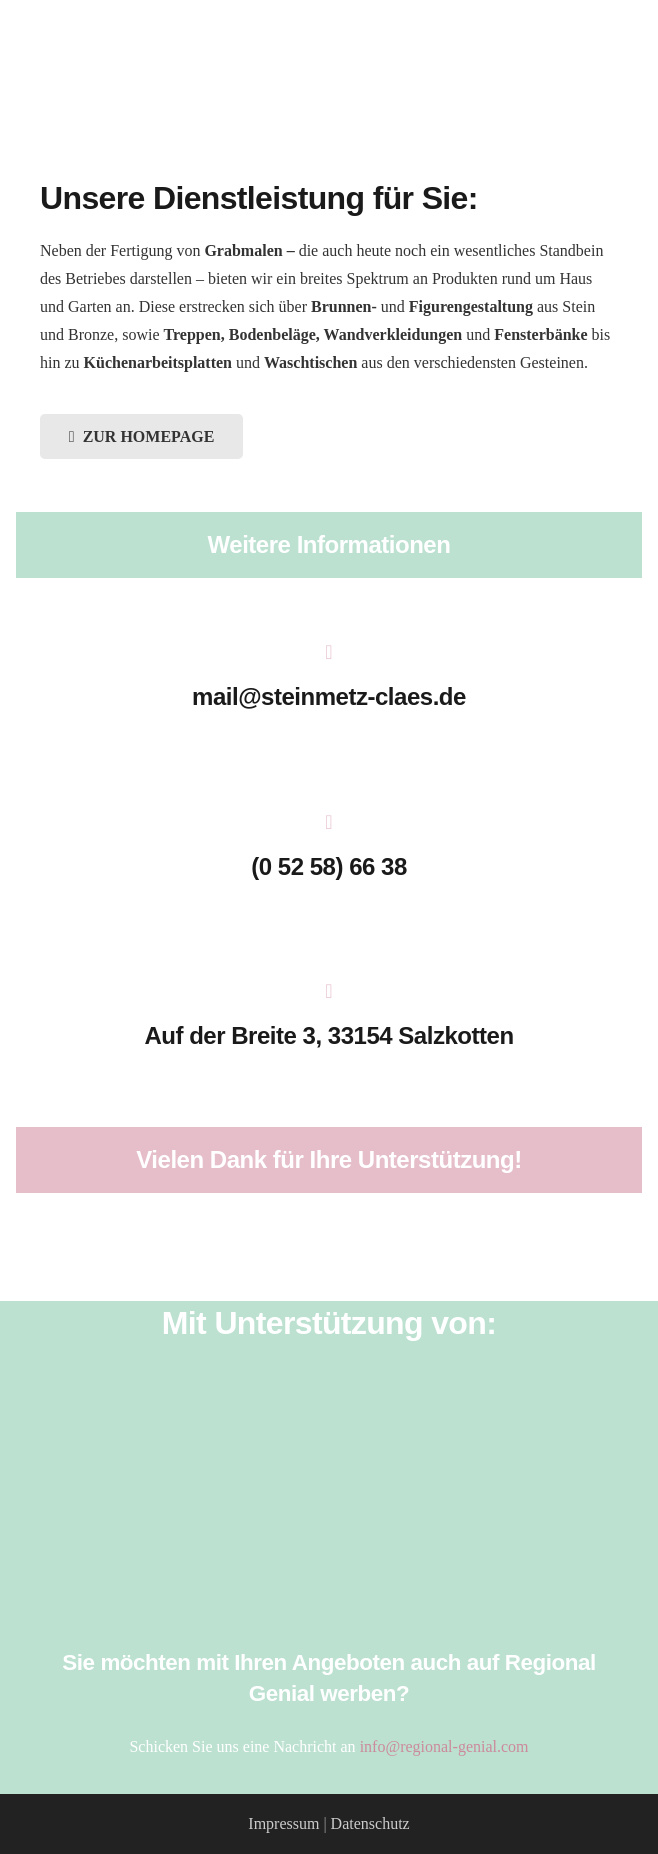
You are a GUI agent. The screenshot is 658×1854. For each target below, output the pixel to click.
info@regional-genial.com (444, 1746)
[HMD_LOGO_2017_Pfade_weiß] (329, 1496)
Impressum (283, 1823)
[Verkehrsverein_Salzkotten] (329, 1444)
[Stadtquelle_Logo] (329, 1600)
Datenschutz (370, 1823)
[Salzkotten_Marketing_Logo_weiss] (329, 1392)
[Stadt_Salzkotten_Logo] (329, 1548)
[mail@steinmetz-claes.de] (329, 654)
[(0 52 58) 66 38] (329, 824)
